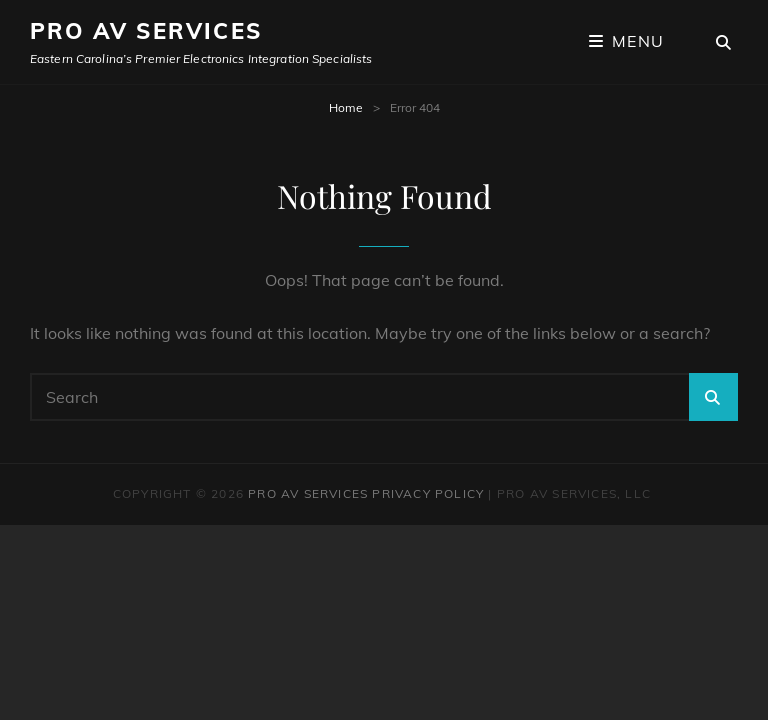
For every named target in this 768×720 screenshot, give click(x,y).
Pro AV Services (146, 31)
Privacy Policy (428, 493)
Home (346, 107)
